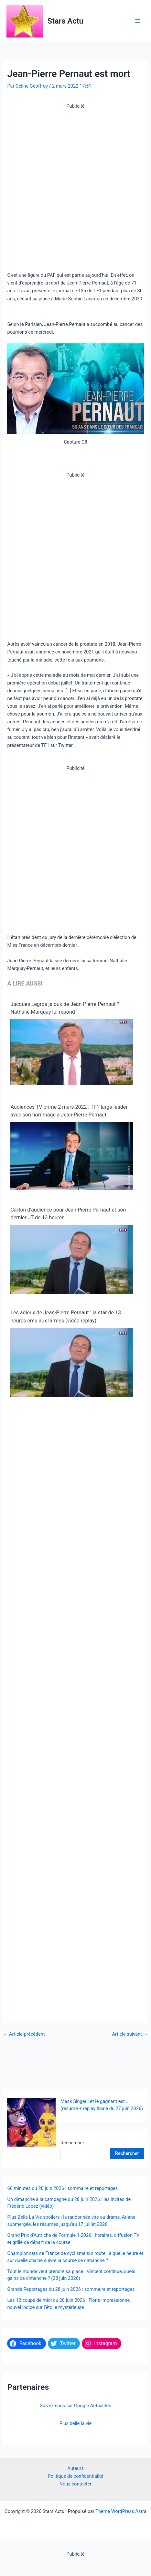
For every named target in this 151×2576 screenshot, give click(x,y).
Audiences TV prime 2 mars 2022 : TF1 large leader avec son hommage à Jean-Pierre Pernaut (68, 1111)
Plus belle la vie (75, 2423)
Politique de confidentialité (75, 2476)
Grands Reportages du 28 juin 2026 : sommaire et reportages (71, 2289)
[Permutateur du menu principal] (138, 21)
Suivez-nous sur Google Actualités (75, 2406)
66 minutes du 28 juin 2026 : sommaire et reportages (62, 2188)
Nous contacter (75, 2484)
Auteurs (75, 2468)
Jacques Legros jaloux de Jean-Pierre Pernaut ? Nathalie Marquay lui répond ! (64, 1008)
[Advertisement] (75, 185)
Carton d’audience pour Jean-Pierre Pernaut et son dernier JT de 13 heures (68, 1214)
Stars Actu (65, 21)
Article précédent (24, 2034)
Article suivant (130, 2034)
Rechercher (19, 2143)
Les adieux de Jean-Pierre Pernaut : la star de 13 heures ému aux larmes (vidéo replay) (65, 1316)
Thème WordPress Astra (120, 2511)
